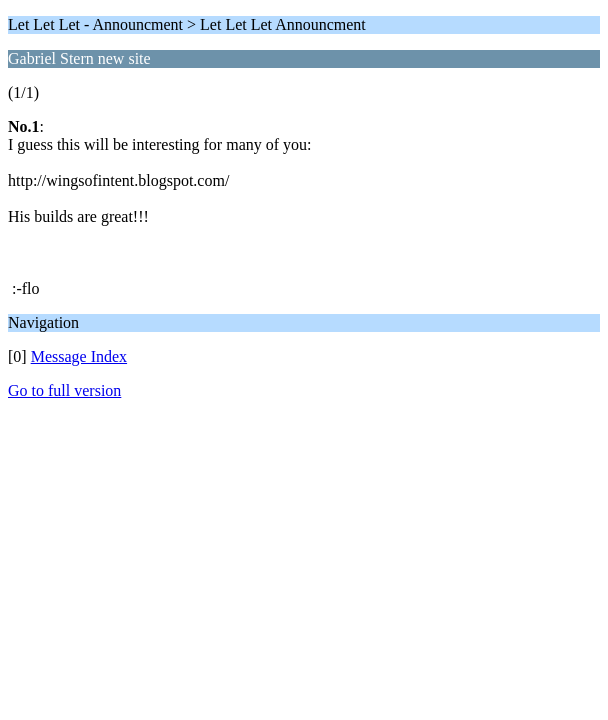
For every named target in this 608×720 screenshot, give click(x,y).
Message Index (79, 356)
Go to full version (64, 390)
